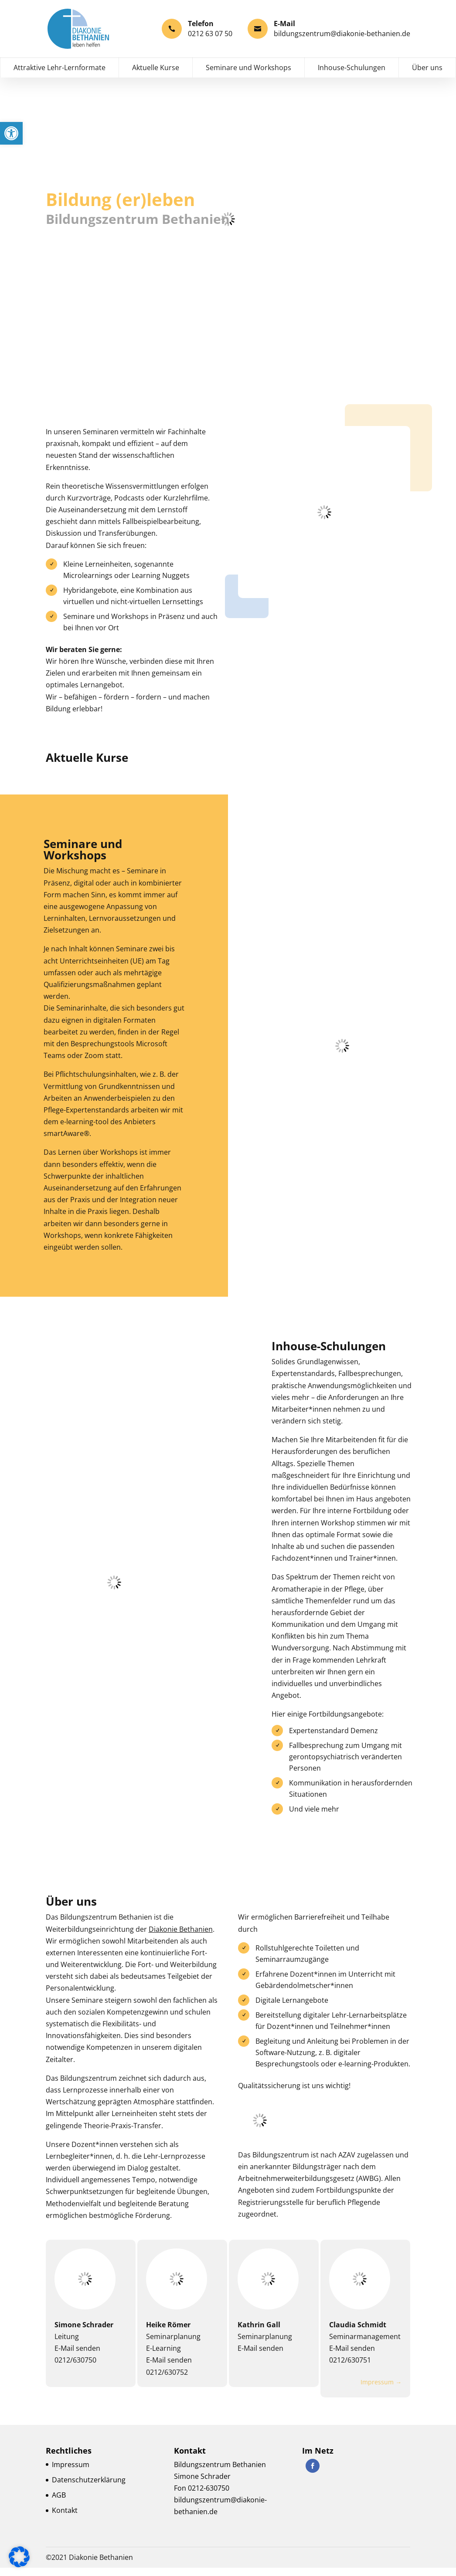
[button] (11, 133)
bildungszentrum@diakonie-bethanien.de (342, 33)
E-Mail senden (77, 2357)
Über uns (427, 77)
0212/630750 (75, 2369)
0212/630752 (167, 2381)
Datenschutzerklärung (89, 2488)
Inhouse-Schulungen (351, 77)
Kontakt (65, 2518)
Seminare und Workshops (248, 77)
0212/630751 (351, 2369)
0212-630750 (208, 2496)
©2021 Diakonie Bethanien (89, 2565)
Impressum (70, 2473)
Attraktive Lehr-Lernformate (59, 77)
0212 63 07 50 (210, 33)
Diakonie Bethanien (181, 1939)
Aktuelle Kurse (155, 77)
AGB (59, 2503)
